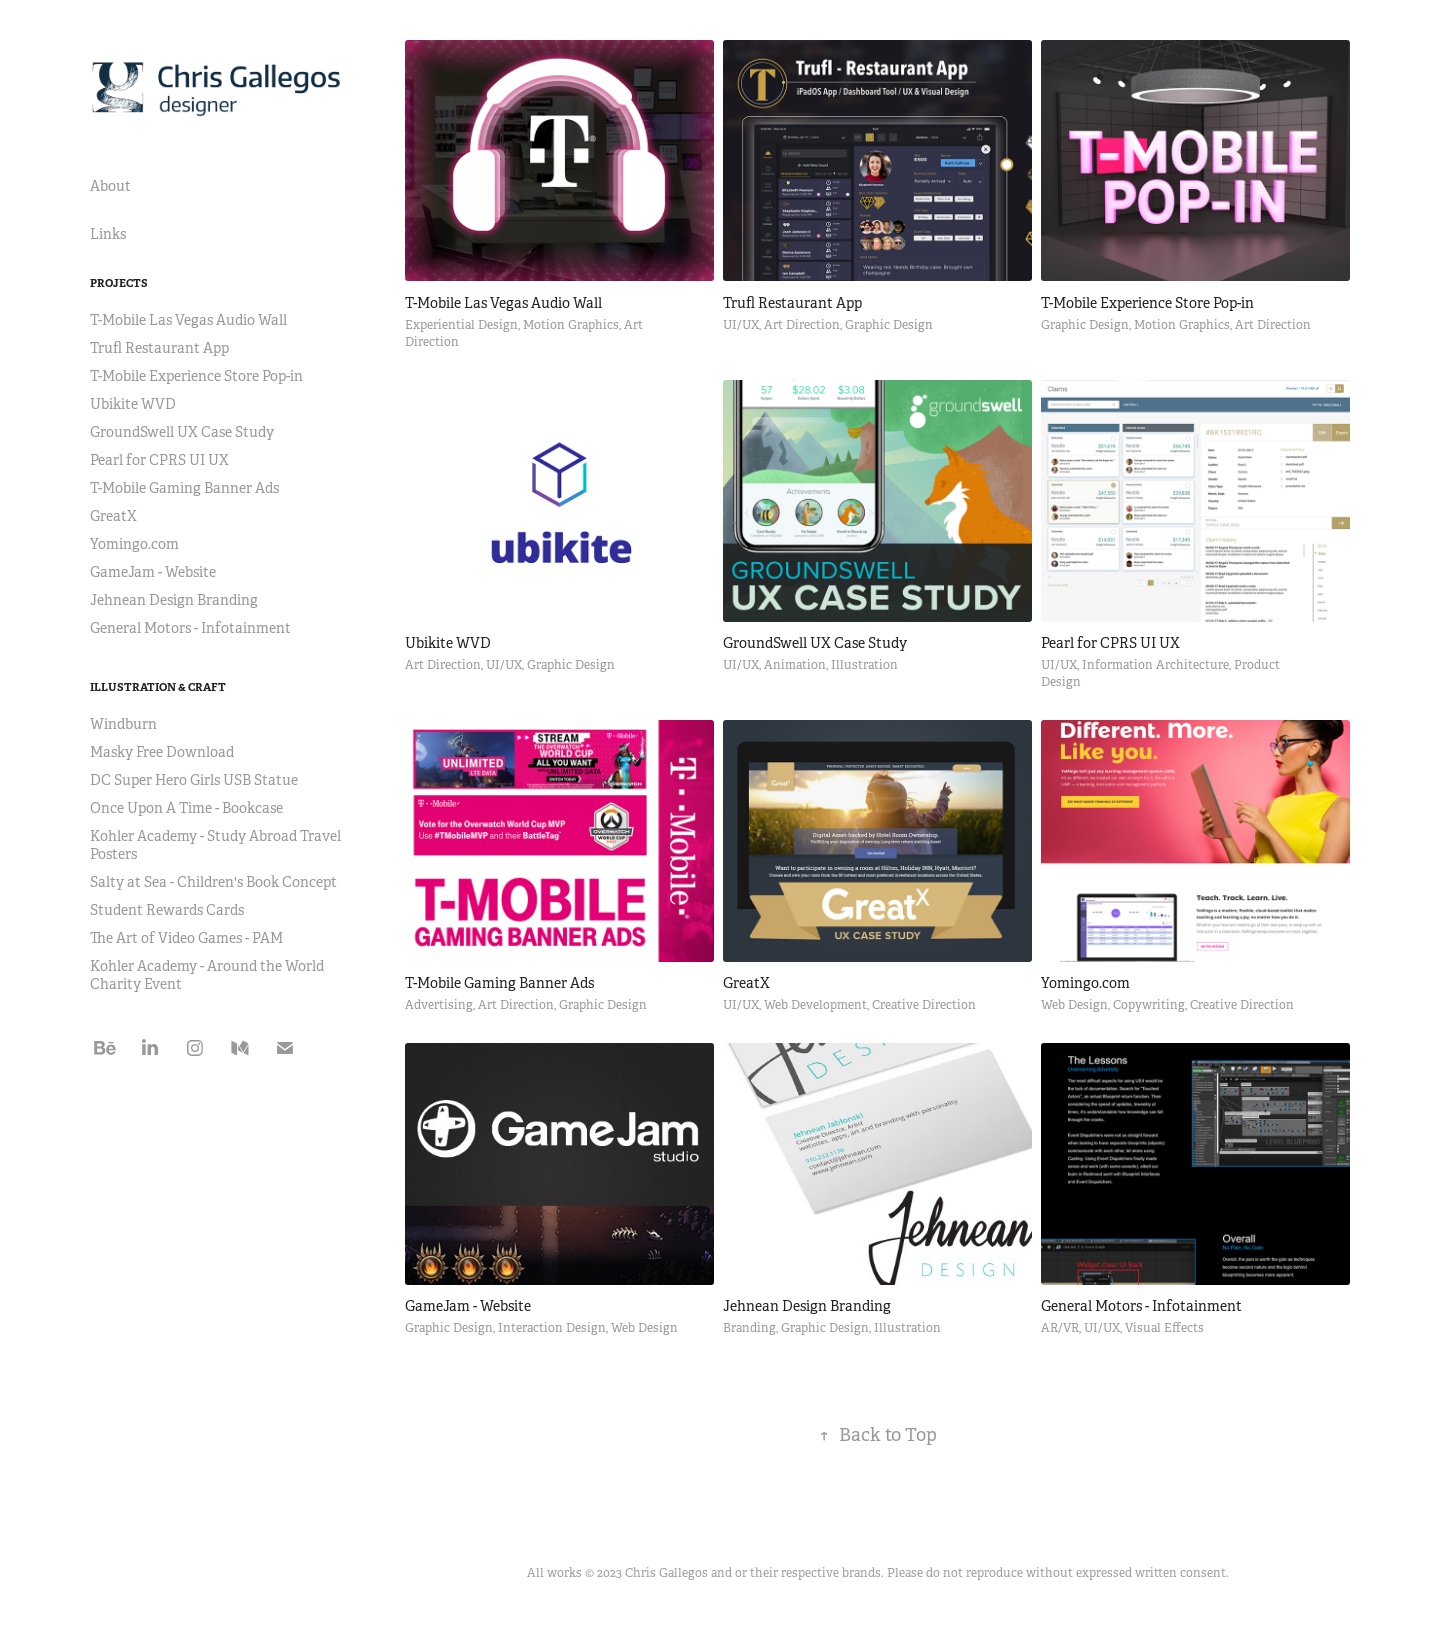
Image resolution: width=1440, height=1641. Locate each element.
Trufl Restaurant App (159, 348)
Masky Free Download (162, 752)
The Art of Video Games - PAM (186, 938)
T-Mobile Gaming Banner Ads (184, 488)
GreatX (113, 516)
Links (108, 234)
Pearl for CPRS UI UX (159, 460)
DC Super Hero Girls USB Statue (194, 780)
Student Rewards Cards (167, 910)
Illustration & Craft (158, 687)
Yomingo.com (134, 544)
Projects (119, 283)
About (110, 186)
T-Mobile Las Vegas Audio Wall (188, 320)
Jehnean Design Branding (174, 600)
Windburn (123, 724)
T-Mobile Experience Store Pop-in (196, 376)
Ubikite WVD (133, 404)
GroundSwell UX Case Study (182, 432)
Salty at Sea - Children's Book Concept (213, 882)
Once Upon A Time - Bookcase (186, 808)
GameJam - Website (153, 572)
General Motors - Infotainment (190, 628)
